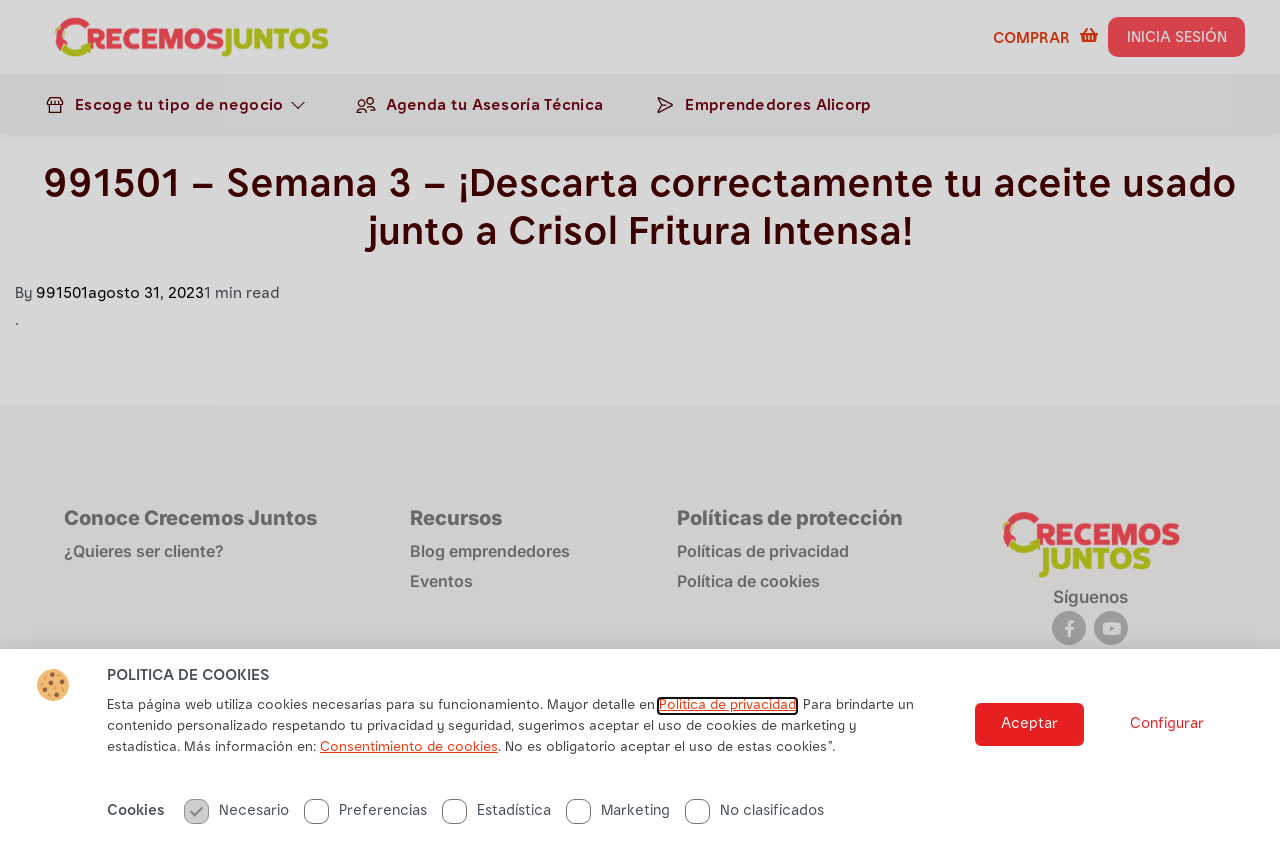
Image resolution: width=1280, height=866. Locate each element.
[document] (640, 433)
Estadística (496, 811)
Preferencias (365, 811)
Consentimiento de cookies (409, 748)
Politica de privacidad (727, 706)
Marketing (618, 811)
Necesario (236, 811)
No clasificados (754, 811)
